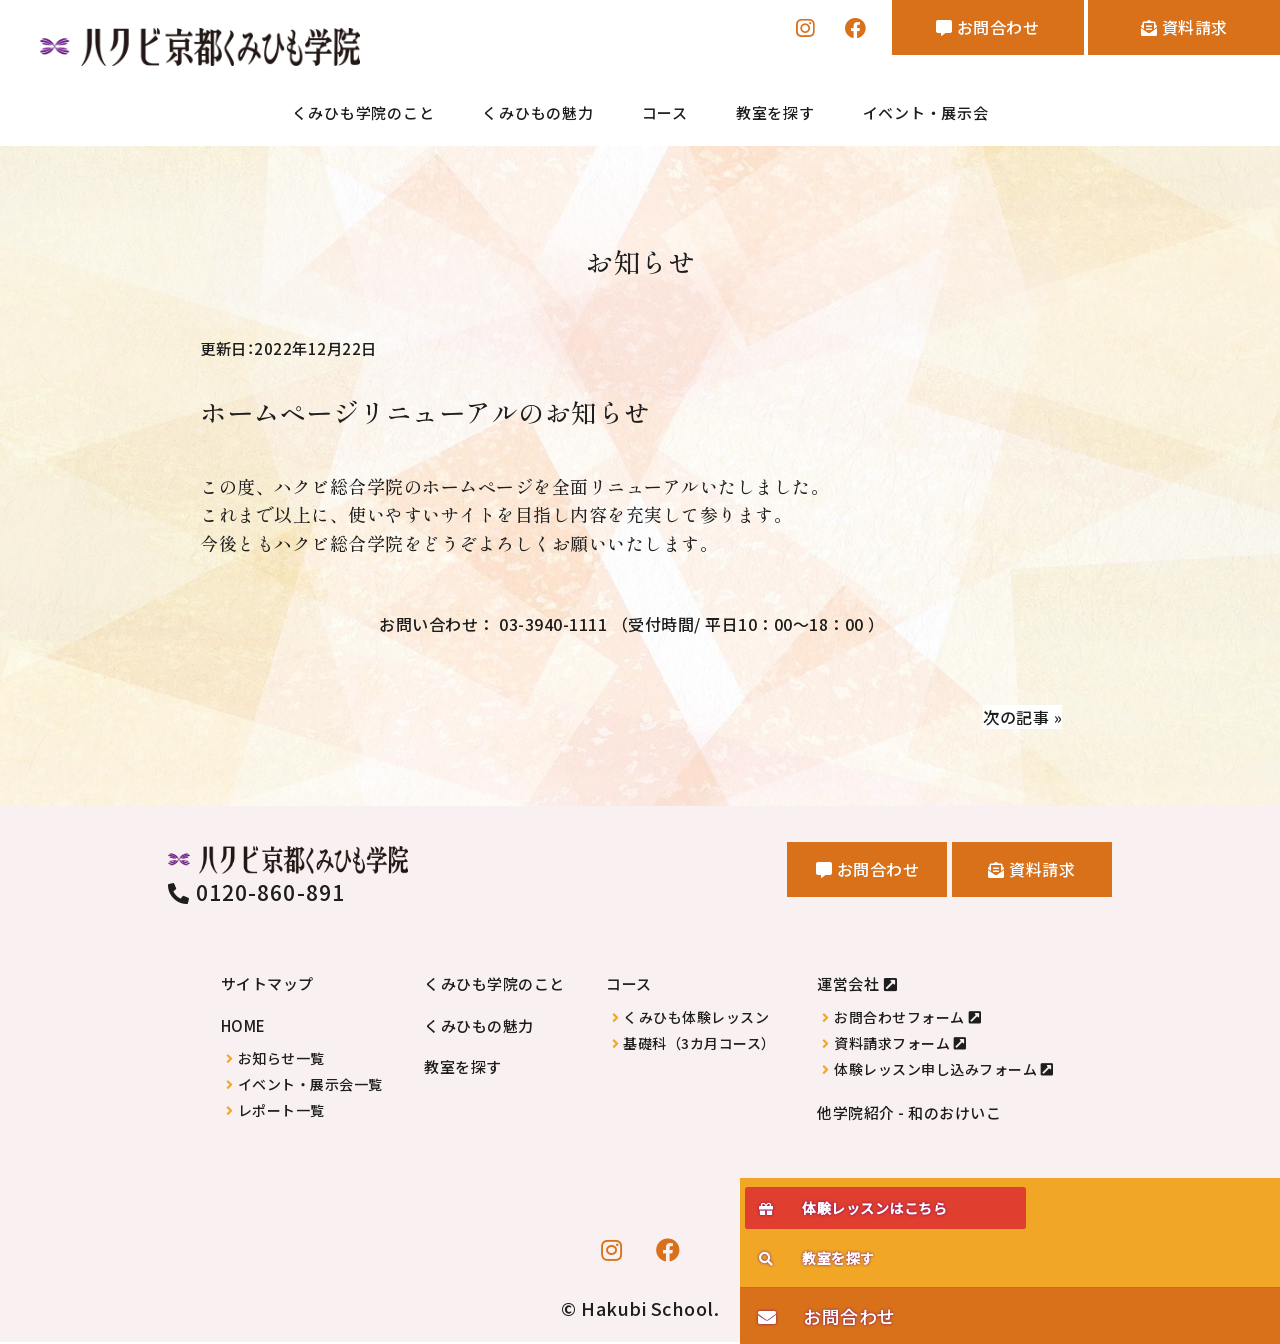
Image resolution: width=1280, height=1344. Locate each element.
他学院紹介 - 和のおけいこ (909, 1113)
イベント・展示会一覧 (310, 1085)
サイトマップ (267, 985)
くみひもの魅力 (537, 114)
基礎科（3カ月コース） (699, 1044)
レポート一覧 (281, 1111)
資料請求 (1172, 31)
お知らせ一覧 (281, 1059)
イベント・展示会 (926, 114)
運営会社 (848, 985)
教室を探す (775, 114)
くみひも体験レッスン (696, 1018)
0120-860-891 (256, 894)
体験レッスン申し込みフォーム (935, 1070)
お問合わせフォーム (899, 1018)
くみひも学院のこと (363, 114)
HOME (243, 1026)
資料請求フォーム (892, 1044)
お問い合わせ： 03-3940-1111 (631, 622)
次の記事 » (1018, 717)
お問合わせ (952, 31)
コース (665, 114)
